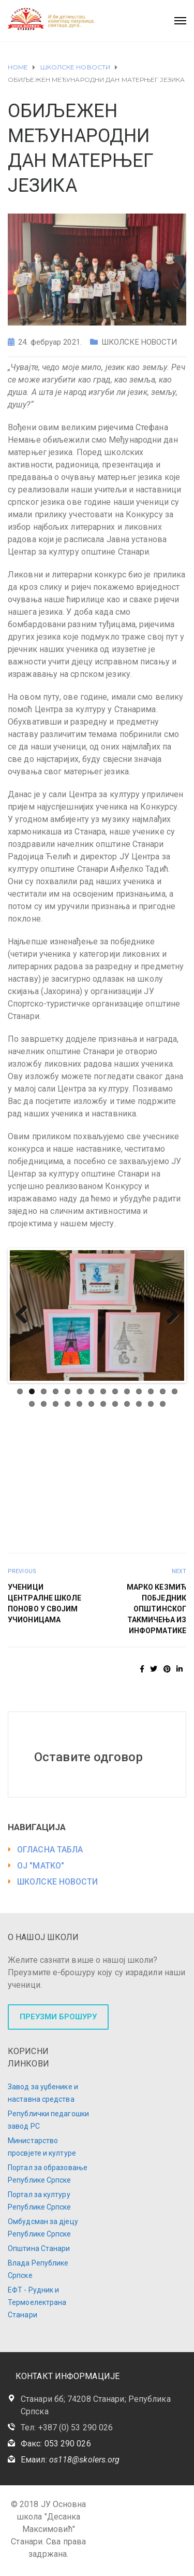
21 (103, 1404)
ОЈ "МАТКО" (40, 1866)
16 (44, 1404)
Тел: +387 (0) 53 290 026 (67, 2427)
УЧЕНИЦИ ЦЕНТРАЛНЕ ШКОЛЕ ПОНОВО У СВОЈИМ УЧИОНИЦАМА (45, 1603)
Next (168, 1315)
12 (151, 1391)
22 (115, 1404)
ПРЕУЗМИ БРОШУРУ (58, 2016)
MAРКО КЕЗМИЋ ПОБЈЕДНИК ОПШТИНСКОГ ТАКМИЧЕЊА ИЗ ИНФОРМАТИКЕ (156, 1609)
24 (139, 1404)
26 (163, 1404)
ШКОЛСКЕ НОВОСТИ (139, 342)
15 (32, 1404)
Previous (25, 1315)
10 (127, 1391)
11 (139, 1391)
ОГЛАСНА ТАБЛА (50, 1850)
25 (151, 1404)
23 (127, 1404)
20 (91, 1404)
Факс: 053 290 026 (56, 2443)
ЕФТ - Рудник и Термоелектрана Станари (37, 2302)
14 (174, 1391)
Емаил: (70, 2460)
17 (55, 1404)
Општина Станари (39, 2248)
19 (79, 1404)
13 (163, 1391)
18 (67, 1404)
